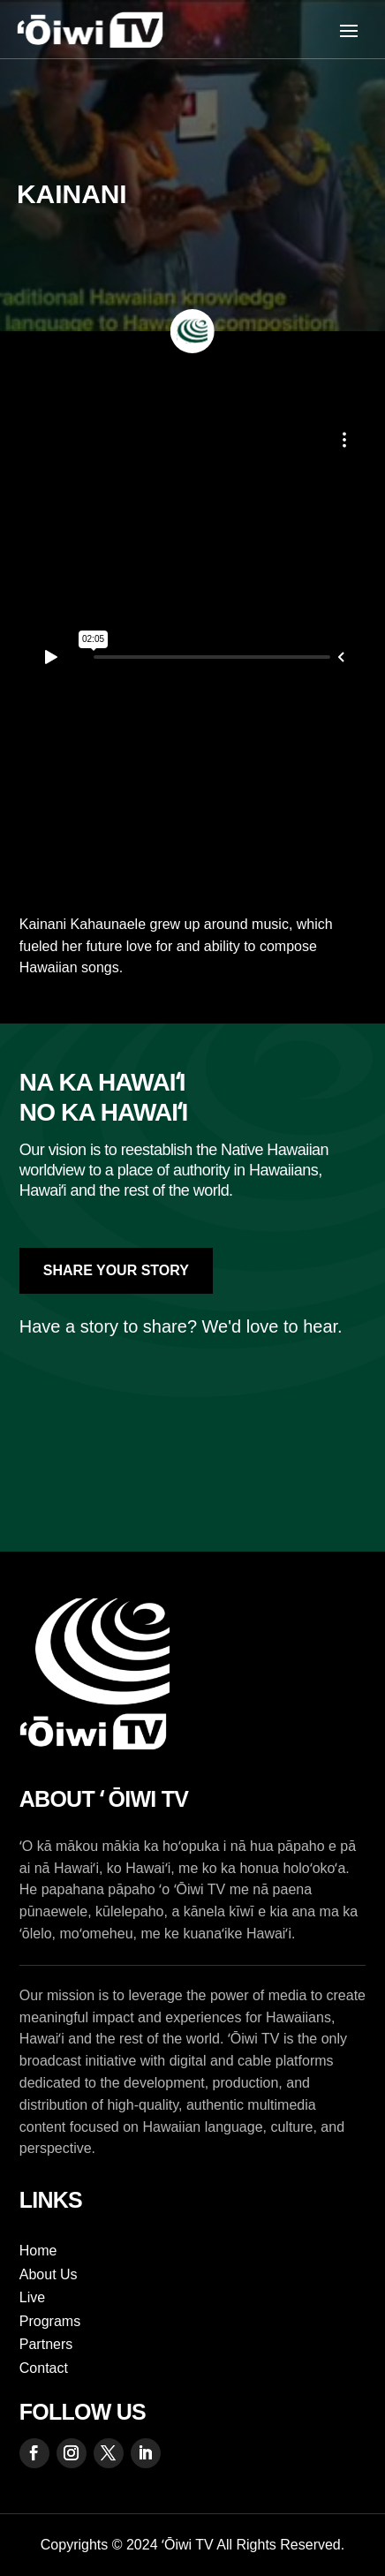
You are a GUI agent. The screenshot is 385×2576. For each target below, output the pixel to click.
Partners (45, 2344)
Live (32, 2297)
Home (38, 2250)
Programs (49, 2321)
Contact (43, 2368)
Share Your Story (116, 1270)
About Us (48, 2274)
